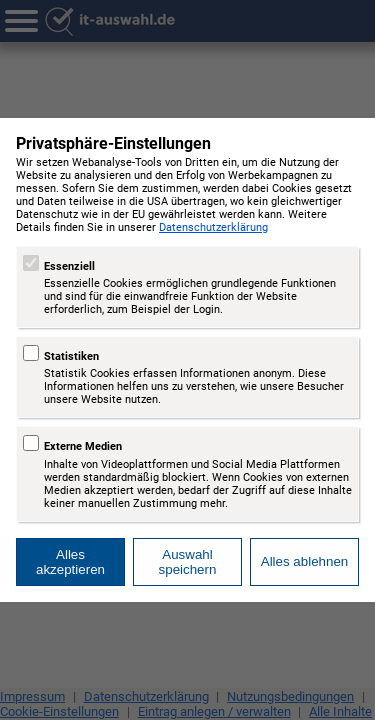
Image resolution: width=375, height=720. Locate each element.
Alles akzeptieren (70, 562)
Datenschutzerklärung (213, 227)
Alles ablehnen (304, 561)
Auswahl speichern (188, 562)
